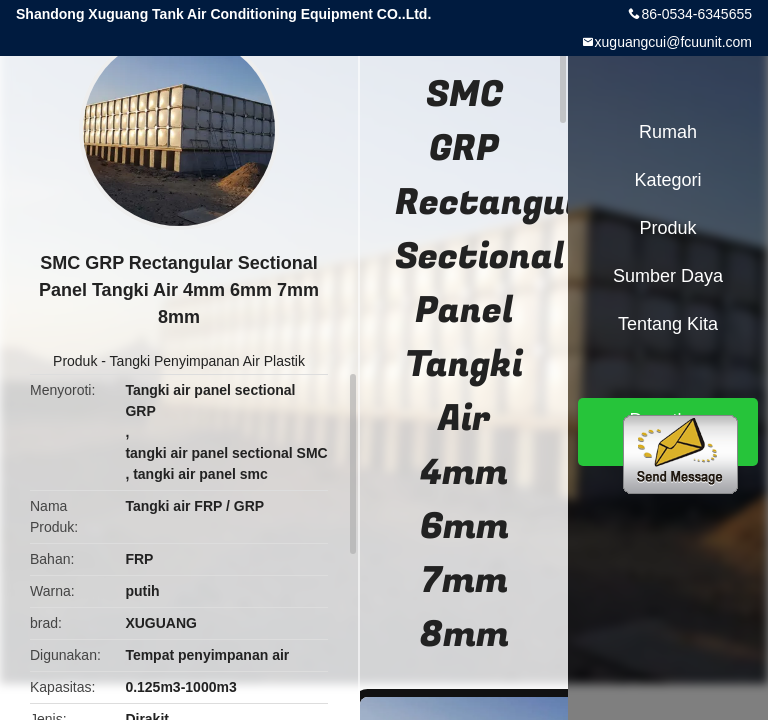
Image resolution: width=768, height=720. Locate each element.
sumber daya (668, 276)
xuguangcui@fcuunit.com (673, 42)
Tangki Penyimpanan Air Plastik (207, 361)
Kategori (667, 180)
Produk (75, 361)
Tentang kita (668, 324)
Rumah (668, 132)
